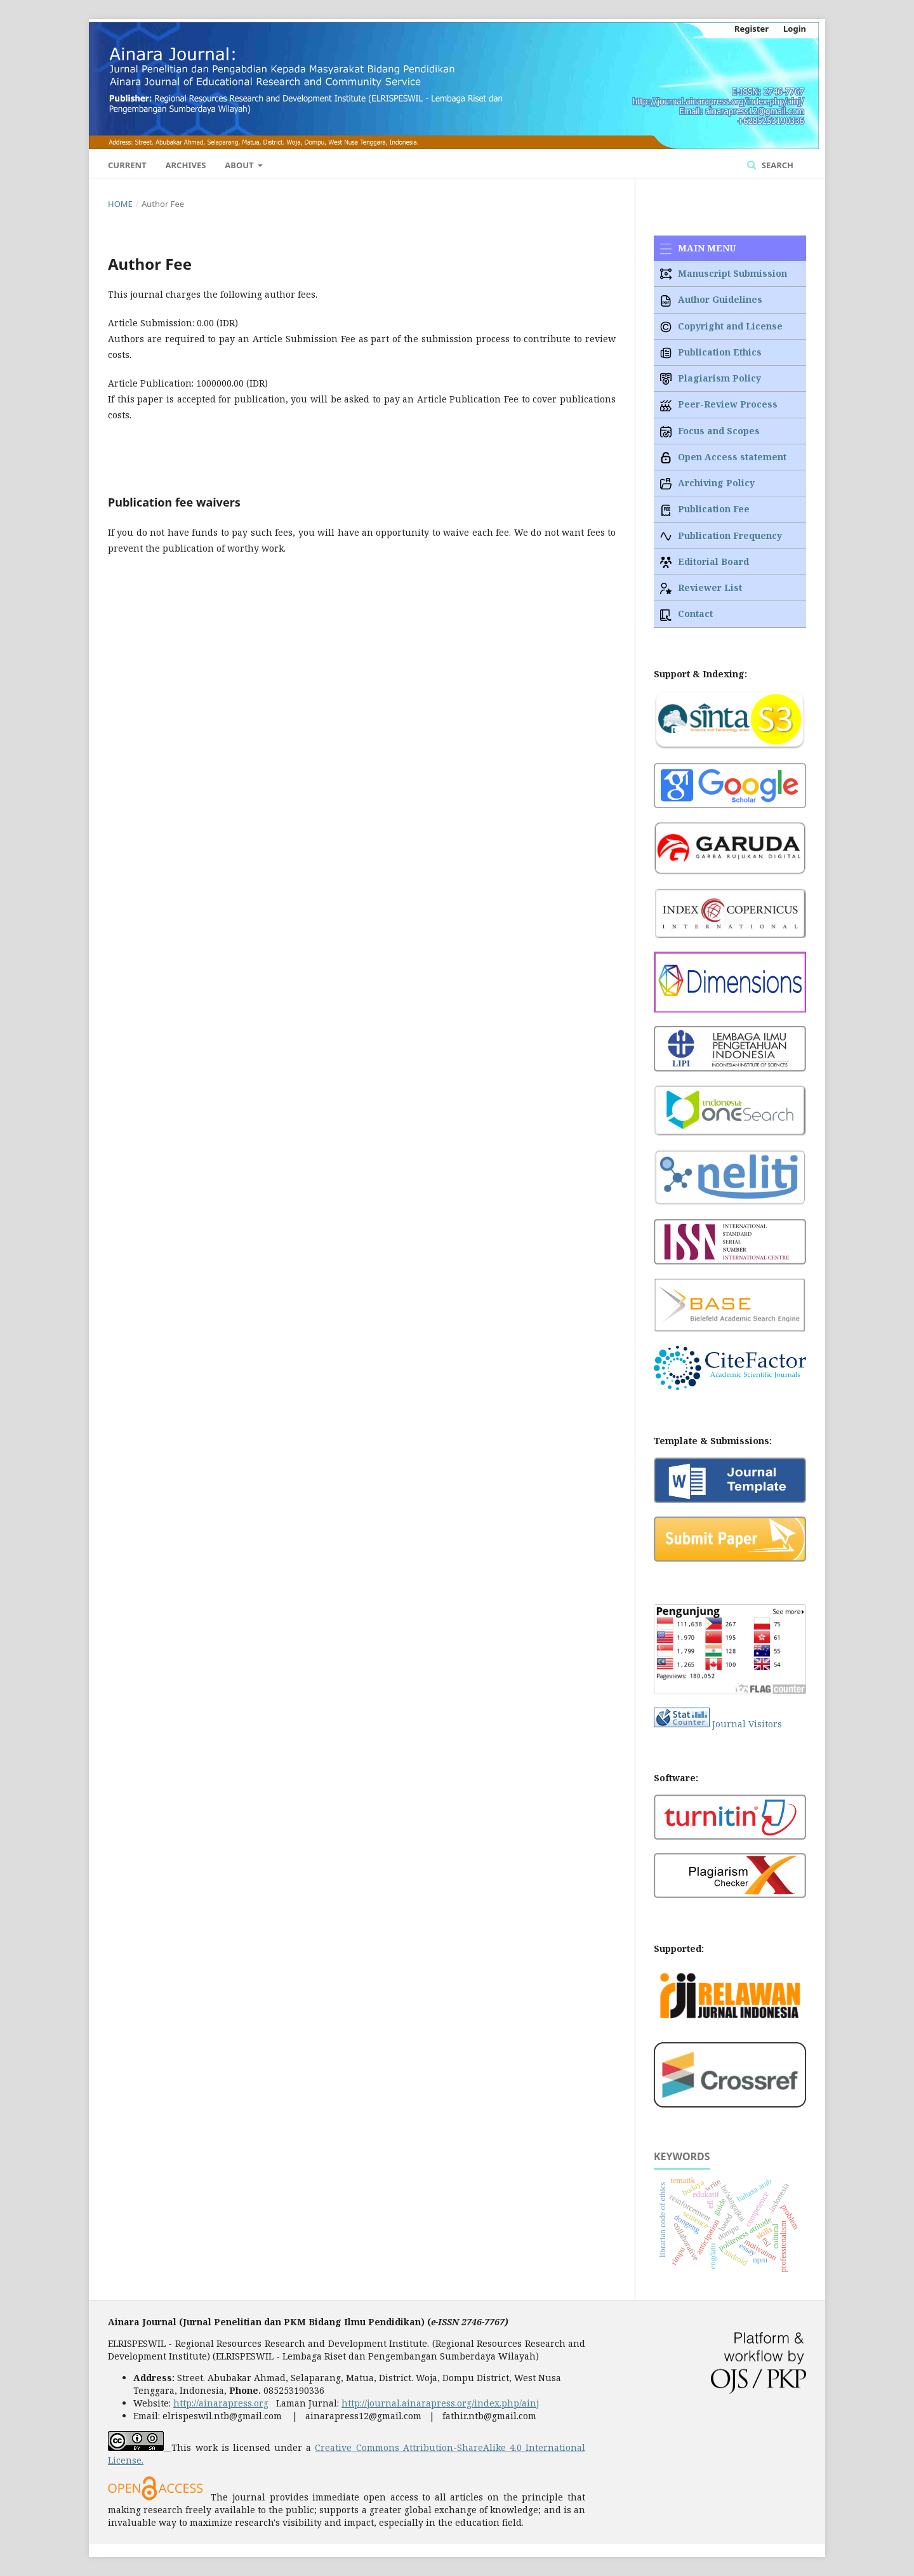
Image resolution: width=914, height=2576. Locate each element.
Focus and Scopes (710, 431)
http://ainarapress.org (220, 2403)
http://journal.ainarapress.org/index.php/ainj (440, 2403)
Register (751, 28)
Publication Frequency (721, 535)
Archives (186, 165)
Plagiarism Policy (710, 378)
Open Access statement (723, 457)
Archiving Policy (707, 483)
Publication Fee (705, 509)
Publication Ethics (711, 352)
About (240, 165)
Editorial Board (704, 561)
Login (794, 28)
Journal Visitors (747, 1724)
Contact (686, 613)
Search (776, 165)
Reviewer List (701, 587)
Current (127, 165)
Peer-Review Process (719, 404)
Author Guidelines (711, 299)
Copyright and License (721, 326)
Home (120, 203)
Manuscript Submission (723, 273)
